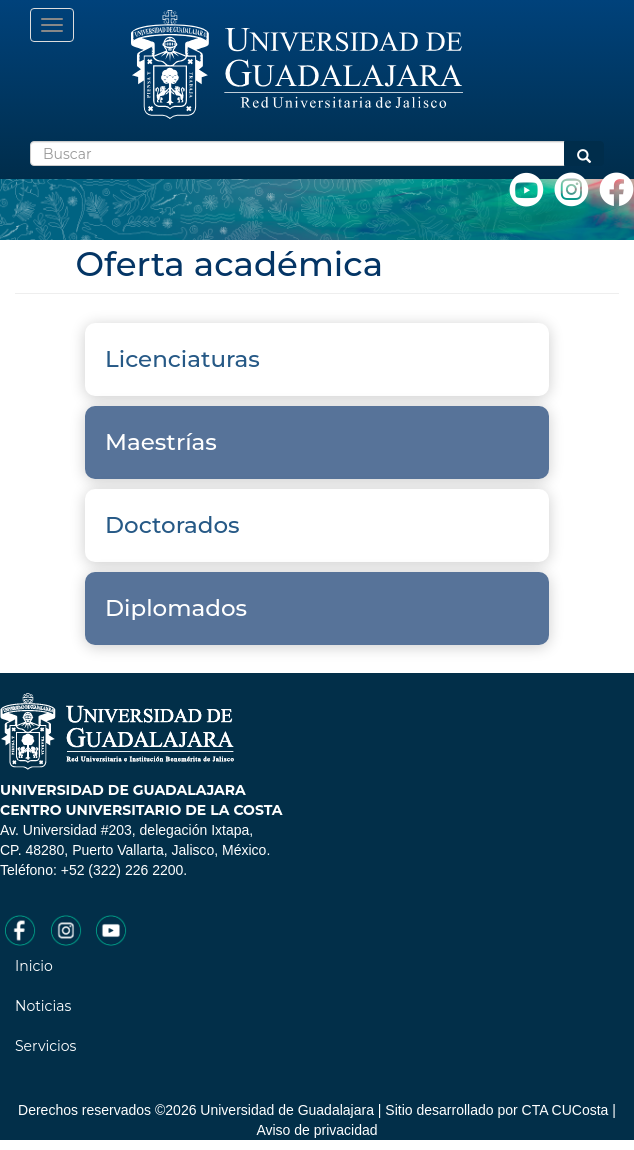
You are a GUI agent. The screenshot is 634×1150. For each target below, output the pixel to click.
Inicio (34, 966)
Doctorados (175, 525)
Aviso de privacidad (316, 1130)
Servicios (45, 1046)
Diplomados (179, 608)
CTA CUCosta (565, 1110)
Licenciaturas (185, 359)
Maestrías (164, 442)
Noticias (43, 1006)
